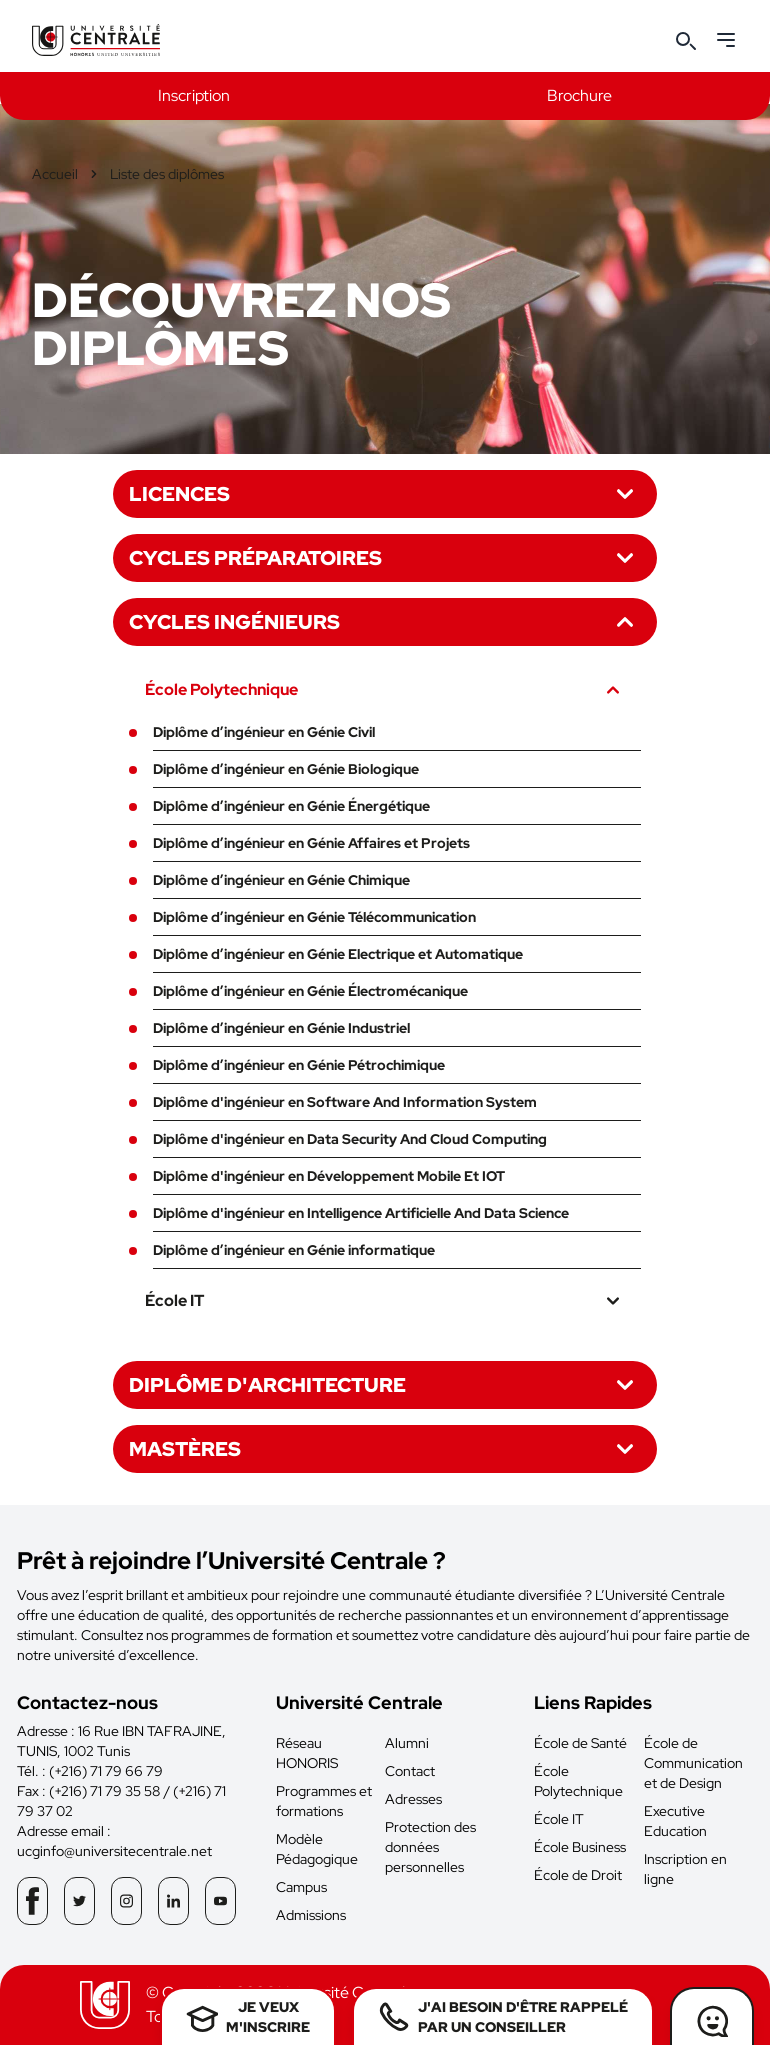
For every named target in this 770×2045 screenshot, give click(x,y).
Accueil (55, 174)
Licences (385, 494)
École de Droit (578, 1875)
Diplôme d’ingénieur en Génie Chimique (281, 880)
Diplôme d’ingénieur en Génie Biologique (286, 769)
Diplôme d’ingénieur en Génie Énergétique (291, 806)
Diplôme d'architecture (385, 1385)
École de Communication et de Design (693, 1763)
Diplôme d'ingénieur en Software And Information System (345, 1102)
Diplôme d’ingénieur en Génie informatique (294, 1250)
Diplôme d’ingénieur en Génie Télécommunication (314, 917)
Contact (410, 1771)
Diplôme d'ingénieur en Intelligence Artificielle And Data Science (361, 1213)
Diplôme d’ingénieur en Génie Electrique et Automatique (338, 954)
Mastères (385, 1449)
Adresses (413, 1799)
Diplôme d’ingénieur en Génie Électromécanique (310, 991)
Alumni (407, 1743)
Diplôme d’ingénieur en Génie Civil (264, 732)
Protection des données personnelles (430, 1847)
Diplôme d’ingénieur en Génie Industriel (281, 1028)
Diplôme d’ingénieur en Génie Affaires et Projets (311, 843)
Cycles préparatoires (385, 558)
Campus (301, 1887)
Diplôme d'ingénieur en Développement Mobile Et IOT (329, 1176)
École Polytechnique (385, 690)
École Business (580, 1847)
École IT (385, 1301)
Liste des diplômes (167, 174)
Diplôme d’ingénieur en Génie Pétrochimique (299, 1065)
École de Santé (580, 1743)
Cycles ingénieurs (385, 622)
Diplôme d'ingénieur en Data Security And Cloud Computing (350, 1139)
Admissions (311, 1915)
